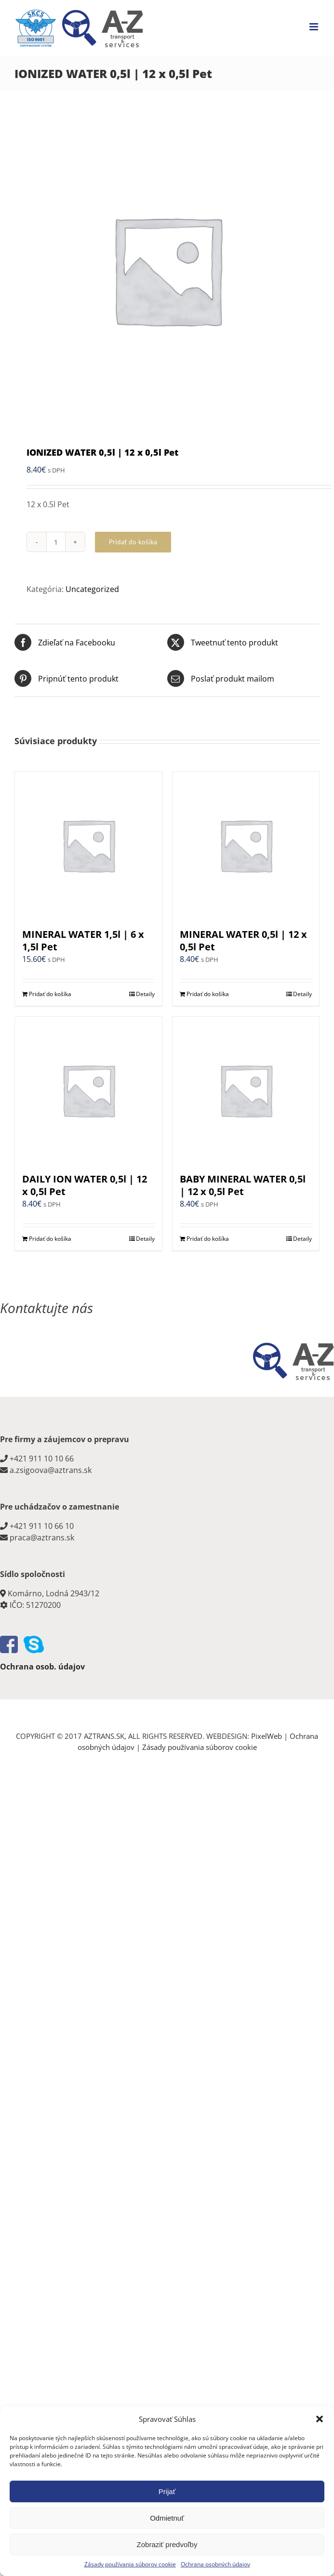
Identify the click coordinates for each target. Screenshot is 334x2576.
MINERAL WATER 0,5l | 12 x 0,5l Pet (243, 940)
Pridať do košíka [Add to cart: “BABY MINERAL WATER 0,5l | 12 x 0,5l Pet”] (208, 1239)
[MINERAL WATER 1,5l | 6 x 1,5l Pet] (88, 845)
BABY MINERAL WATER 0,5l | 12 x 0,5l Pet (243, 1185)
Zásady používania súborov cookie (130, 2564)
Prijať (167, 2491)
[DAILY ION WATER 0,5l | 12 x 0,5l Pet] (88, 1090)
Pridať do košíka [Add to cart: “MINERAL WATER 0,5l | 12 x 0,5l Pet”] (208, 994)
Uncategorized (92, 589)
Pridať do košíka (133, 542)
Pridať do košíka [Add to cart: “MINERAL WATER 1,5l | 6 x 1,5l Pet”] (50, 994)
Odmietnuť (167, 2518)
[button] (319, 2419)
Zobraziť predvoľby (167, 2544)
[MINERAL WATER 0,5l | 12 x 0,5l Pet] (246, 845)
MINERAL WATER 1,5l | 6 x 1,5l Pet (83, 940)
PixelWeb (266, 1736)
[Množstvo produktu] (56, 542)
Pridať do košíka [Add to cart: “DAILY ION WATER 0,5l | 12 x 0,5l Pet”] (50, 1239)
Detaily (145, 994)
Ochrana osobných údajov (215, 2564)
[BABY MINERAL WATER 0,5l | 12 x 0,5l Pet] (246, 1090)
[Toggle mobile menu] (314, 27)
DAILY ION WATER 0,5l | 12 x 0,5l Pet (84, 1185)
